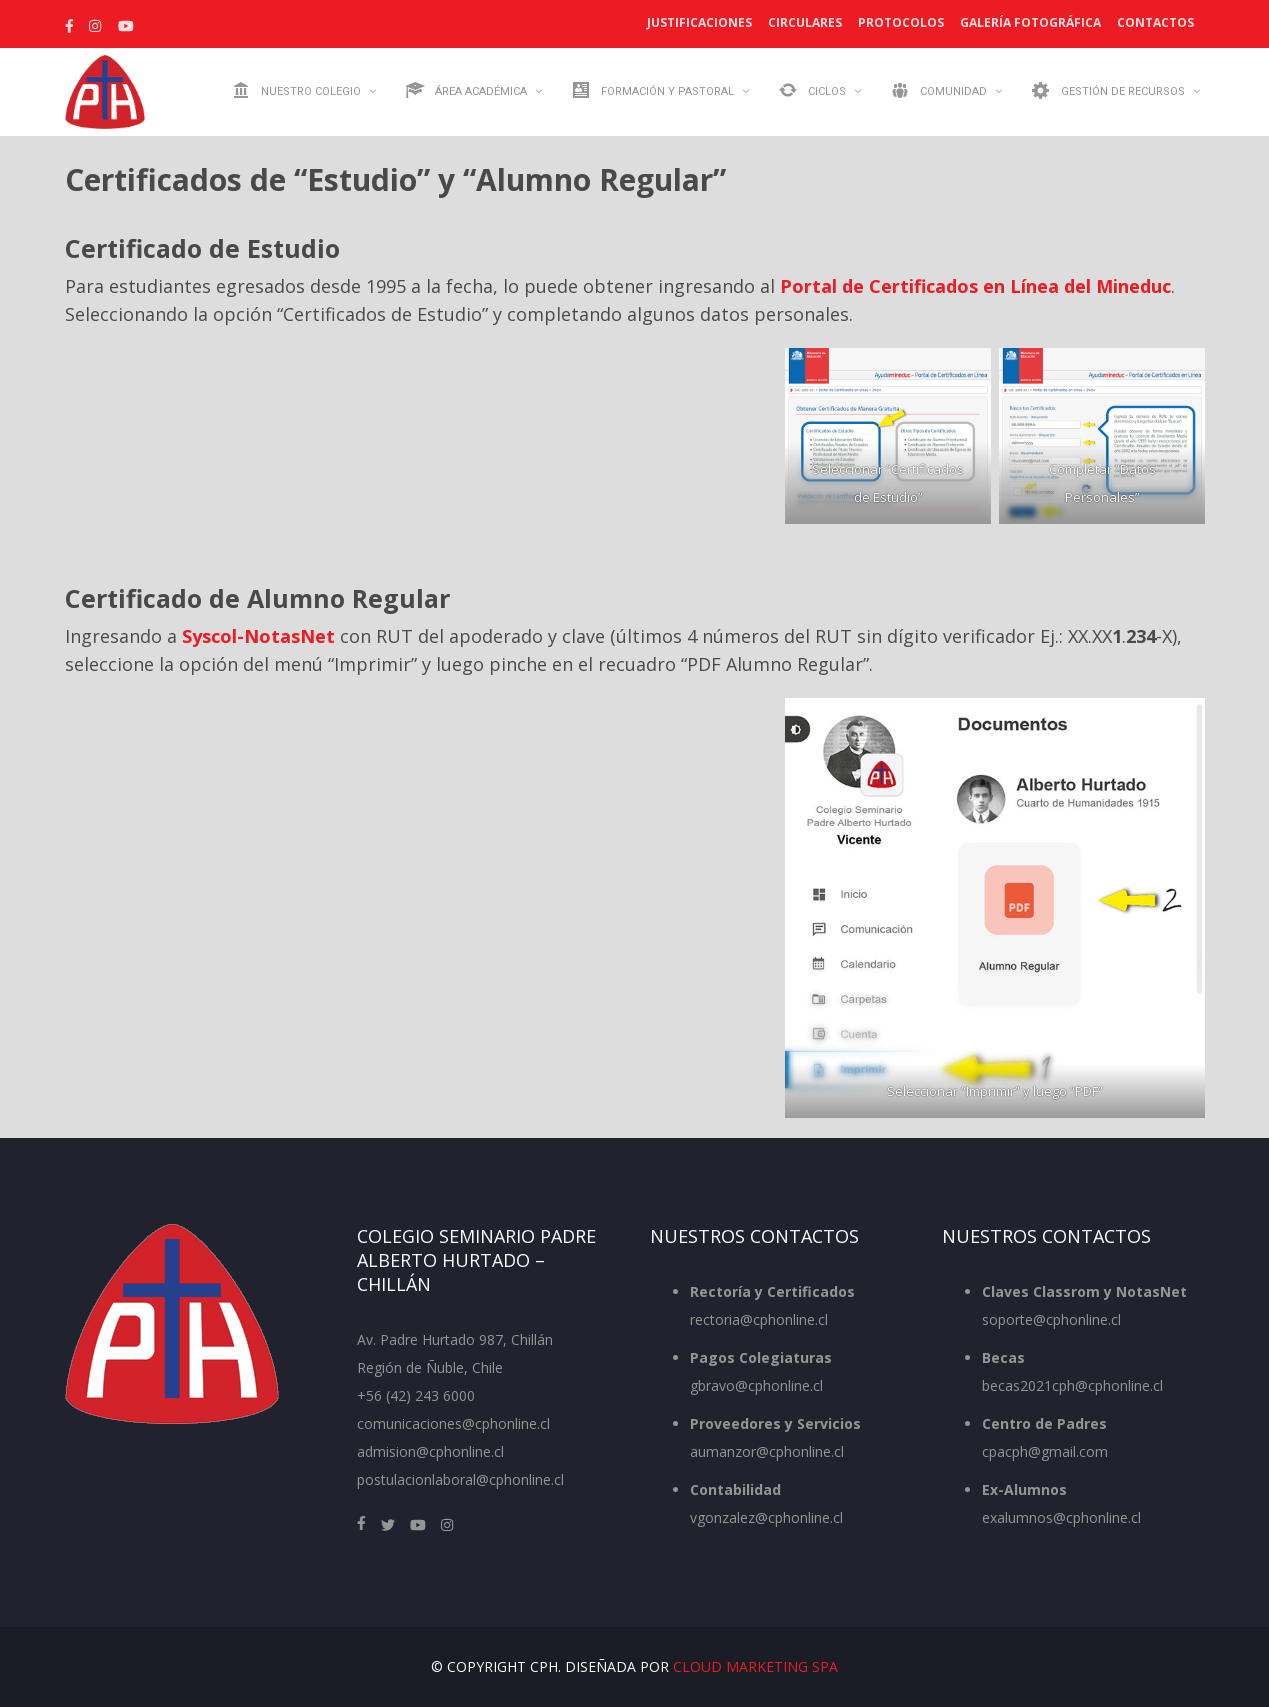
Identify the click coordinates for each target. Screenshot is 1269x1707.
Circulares (805, 22)
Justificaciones (699, 22)
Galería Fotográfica (1030, 22)
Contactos (1155, 22)
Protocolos (901, 22)
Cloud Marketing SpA (755, 1666)
